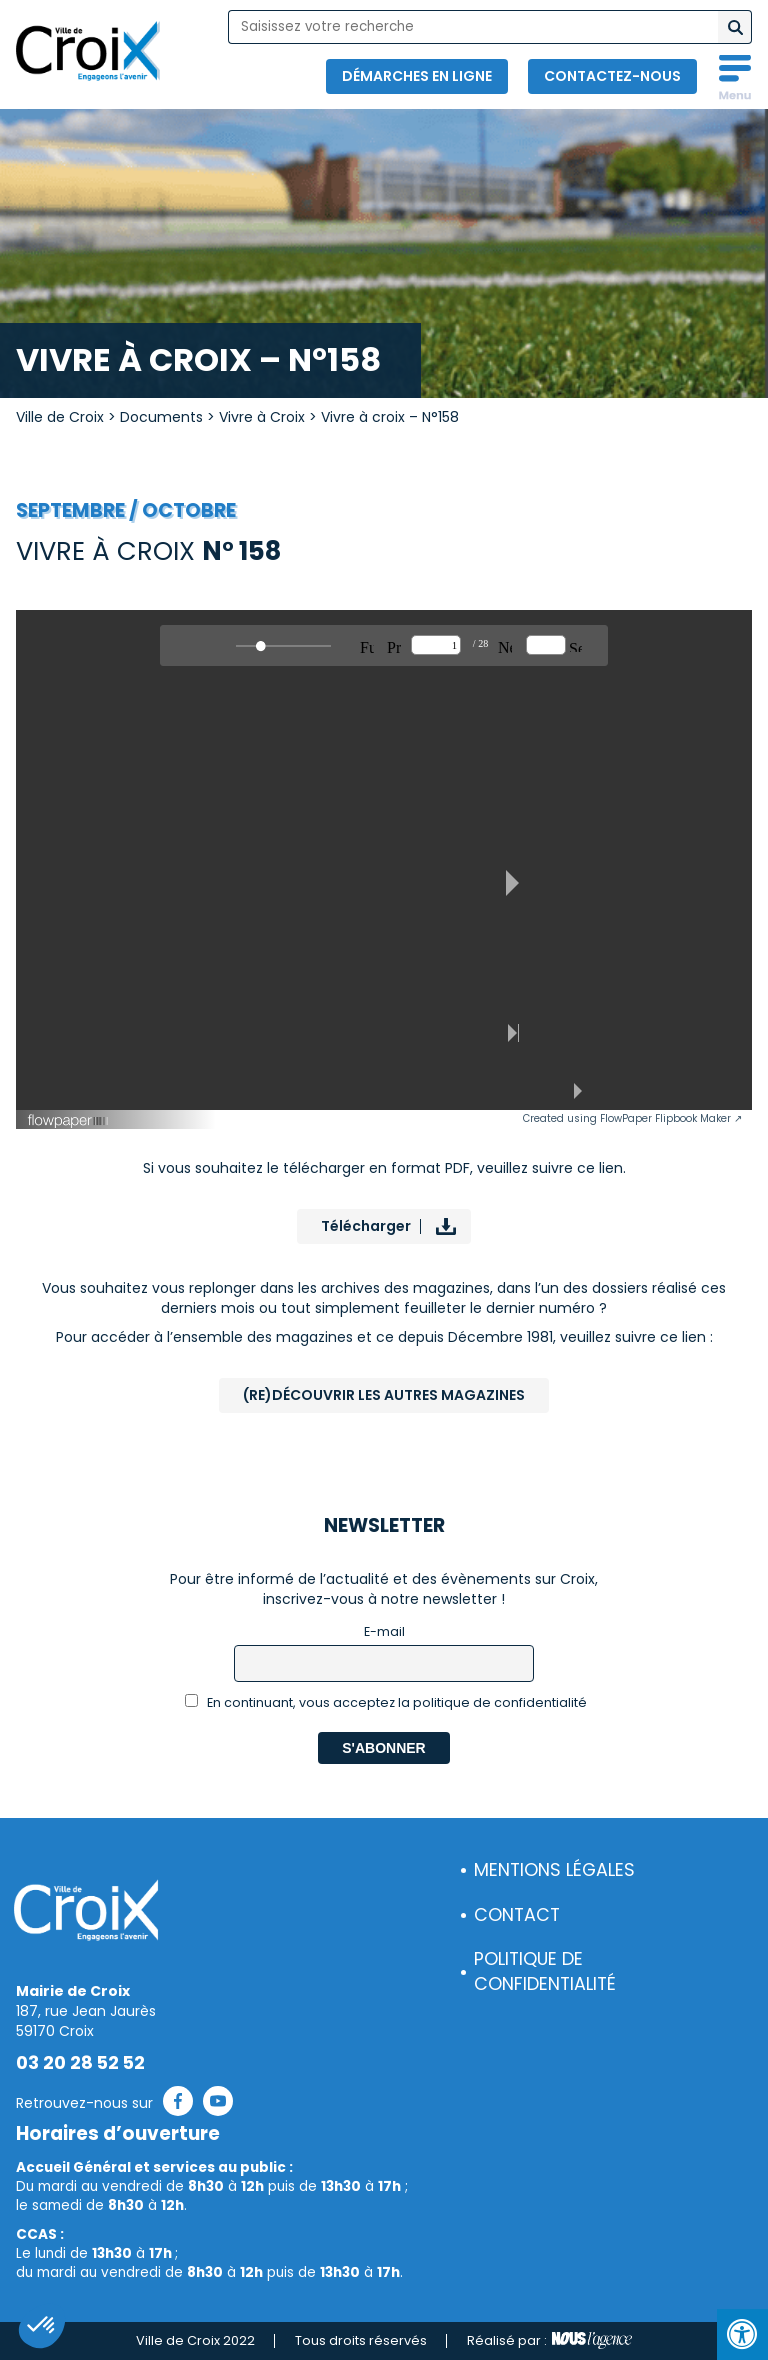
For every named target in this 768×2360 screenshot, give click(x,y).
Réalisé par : (549, 2341)
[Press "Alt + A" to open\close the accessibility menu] (742, 2334)
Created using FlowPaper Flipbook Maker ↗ (632, 1118)
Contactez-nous (612, 76)
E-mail (384, 1631)
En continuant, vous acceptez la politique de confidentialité (386, 1702)
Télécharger (366, 1226)
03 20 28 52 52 (80, 2063)
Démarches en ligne (417, 76)
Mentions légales (554, 1870)
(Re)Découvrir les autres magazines (384, 1395)
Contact (517, 1915)
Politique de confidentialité (545, 1971)
